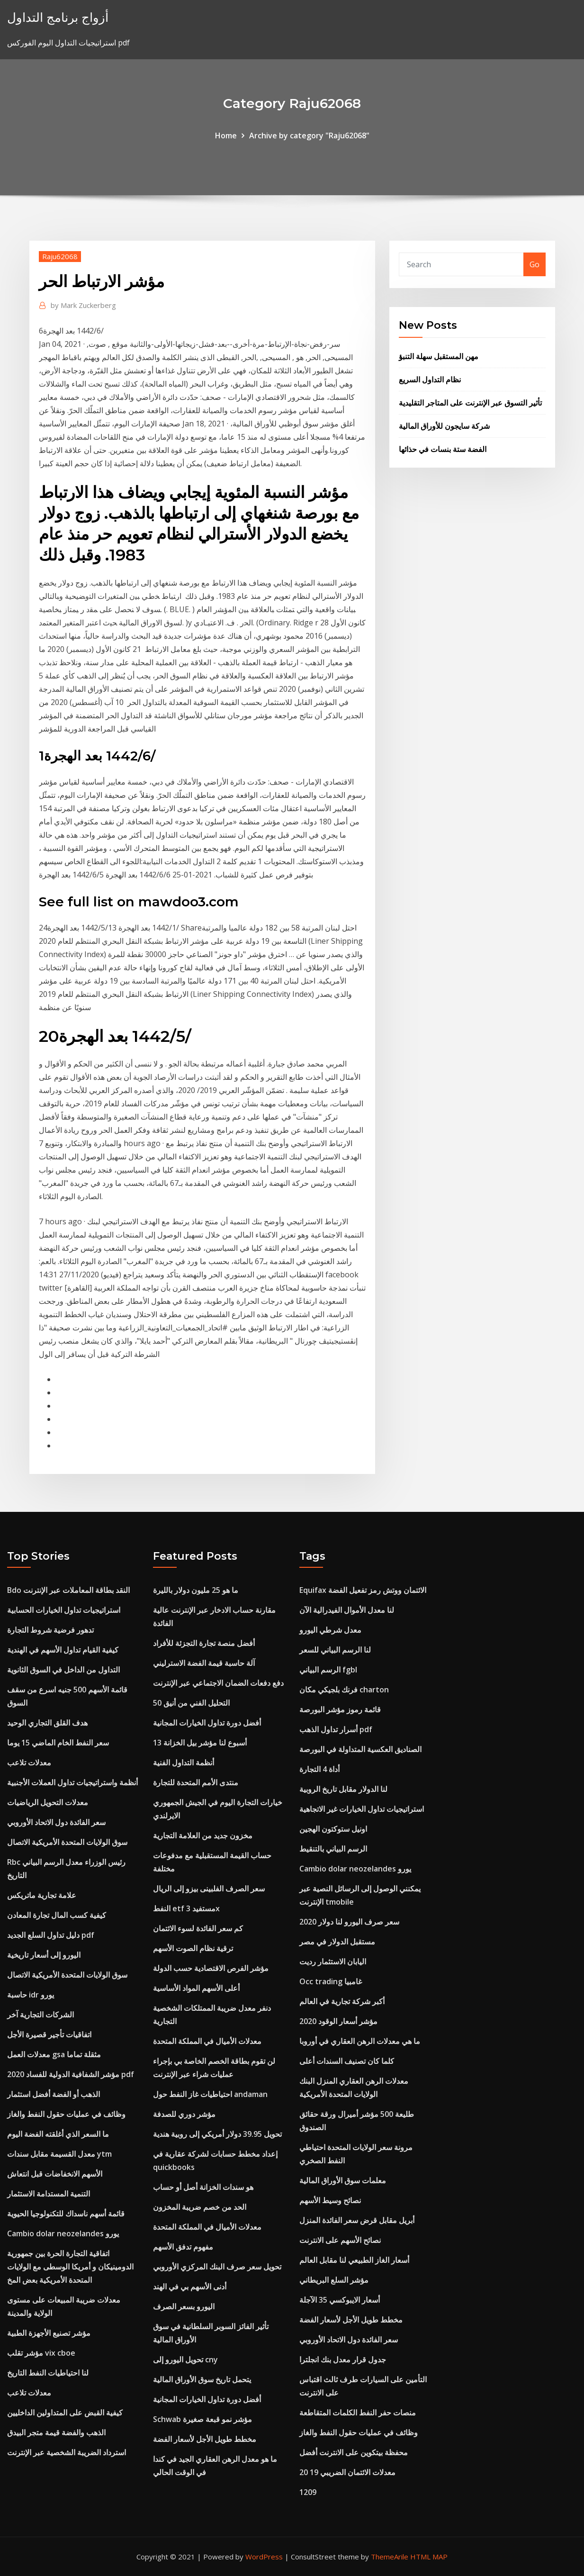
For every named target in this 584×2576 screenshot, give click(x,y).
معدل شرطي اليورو (330, 1630)
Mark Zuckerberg (83, 305)
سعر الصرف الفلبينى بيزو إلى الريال (209, 1888)
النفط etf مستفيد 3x (186, 1908)
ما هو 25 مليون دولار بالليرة (195, 1590)
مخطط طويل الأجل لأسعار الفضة (204, 2439)
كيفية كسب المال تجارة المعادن (56, 1915)
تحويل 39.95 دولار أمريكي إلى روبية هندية (217, 2134)
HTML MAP (429, 2556)
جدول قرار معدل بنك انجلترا (342, 2359)
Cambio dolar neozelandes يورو (63, 2233)
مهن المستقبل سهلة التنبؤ (438, 356)
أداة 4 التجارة (319, 1769)
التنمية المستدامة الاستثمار (48, 2193)
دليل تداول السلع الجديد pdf (50, 1935)
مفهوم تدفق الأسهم (183, 2247)
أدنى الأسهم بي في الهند (189, 2286)
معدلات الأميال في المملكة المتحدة (207, 2041)
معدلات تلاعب (29, 1762)
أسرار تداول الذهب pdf (335, 1729)
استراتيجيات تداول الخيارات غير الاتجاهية (361, 1809)
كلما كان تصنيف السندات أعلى (346, 2061)
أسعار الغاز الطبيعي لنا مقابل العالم (354, 2260)
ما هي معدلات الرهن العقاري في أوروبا (359, 2041)
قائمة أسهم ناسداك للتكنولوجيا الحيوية (66, 2213)
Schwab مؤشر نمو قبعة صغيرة (202, 2419)
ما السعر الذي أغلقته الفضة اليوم (58, 2134)
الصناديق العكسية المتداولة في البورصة (360, 1749)
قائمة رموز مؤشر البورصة (340, 1709)
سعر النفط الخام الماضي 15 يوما (58, 1742)
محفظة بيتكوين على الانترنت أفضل (353, 2452)
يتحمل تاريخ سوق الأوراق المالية (202, 2379)
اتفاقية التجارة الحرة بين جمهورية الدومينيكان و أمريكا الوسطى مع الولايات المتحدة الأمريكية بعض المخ (70, 2266)
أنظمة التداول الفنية (183, 1762)
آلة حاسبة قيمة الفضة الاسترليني (204, 1663)
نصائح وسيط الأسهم (330, 2200)
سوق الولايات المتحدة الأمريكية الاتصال (67, 1842)
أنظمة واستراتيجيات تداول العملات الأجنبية (72, 1782)
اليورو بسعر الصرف (184, 2306)
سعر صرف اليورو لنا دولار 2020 (349, 1921)
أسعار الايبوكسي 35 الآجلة (339, 2300)
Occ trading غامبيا (330, 1981)
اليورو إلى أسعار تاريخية (44, 1955)
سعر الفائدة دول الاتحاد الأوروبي (56, 1822)
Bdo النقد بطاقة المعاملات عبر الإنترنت (68, 1590)
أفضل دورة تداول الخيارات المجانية (207, 1722)
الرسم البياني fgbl (328, 1669)
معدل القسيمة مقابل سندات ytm (59, 2154)
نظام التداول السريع (430, 379)
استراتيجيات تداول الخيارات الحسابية (63, 1610)
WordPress (264, 2556)
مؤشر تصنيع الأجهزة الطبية (48, 2333)
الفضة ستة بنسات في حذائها (442, 449)
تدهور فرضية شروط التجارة (50, 1630)
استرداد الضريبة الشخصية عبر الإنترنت (66, 2452)
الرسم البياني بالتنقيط (333, 1849)
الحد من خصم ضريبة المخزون (199, 2207)
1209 (307, 2492)
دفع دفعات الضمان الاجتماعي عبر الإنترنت (218, 1683)
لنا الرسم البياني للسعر (335, 1650)
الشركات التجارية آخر (40, 2014)
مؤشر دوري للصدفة (184, 2114)
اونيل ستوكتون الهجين (333, 1829)
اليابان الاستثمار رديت (332, 1961)
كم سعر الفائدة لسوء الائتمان (198, 1928)
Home (226, 135)
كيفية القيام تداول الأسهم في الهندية (62, 1650)
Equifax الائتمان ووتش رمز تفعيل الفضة (362, 1590)
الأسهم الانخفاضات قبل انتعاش (54, 2174)
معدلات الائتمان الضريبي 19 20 (347, 2472)
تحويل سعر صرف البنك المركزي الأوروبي (217, 2266)
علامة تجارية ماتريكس (41, 1895)
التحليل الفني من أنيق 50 (191, 1703)
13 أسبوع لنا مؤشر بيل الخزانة (200, 1742)
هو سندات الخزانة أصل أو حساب (203, 2187)
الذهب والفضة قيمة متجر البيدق (56, 2432)
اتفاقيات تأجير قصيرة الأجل (49, 2034)
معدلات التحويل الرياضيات (47, 1802)
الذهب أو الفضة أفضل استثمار (53, 2094)
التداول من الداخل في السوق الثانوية (63, 1669)
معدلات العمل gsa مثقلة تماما (54, 2054)
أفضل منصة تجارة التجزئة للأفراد (204, 1643)
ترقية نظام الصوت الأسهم (193, 1948)
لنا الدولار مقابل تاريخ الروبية (343, 1789)
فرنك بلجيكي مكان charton (344, 1689)
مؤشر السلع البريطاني (333, 2280)
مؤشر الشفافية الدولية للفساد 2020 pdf (70, 2074)
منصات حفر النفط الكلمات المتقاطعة (357, 2412)
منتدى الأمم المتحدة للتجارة (195, 1782)
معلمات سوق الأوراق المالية (342, 2180)
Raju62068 (60, 256)
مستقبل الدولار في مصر (337, 1941)
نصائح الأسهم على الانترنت (340, 2240)
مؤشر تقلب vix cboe (41, 2353)
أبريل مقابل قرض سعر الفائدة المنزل (356, 2220)
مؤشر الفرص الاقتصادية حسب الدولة (211, 1968)
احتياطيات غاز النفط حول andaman (210, 2094)
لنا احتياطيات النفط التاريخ (48, 2373)
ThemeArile (389, 2556)
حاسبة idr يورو (30, 1994)
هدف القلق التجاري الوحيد (47, 1722)
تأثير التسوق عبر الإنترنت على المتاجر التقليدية (470, 403)
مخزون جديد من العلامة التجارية (202, 1835)
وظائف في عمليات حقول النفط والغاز (66, 2114)
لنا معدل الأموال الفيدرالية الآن (346, 1610)
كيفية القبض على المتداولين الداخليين (65, 2412)
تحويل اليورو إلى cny (185, 2359)
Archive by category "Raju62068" (309, 135)
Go (534, 264)
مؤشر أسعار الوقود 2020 (338, 2021)
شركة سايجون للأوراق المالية (444, 426)
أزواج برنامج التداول (57, 17)
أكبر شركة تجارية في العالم (342, 2001)
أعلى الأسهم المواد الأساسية (196, 1988)
